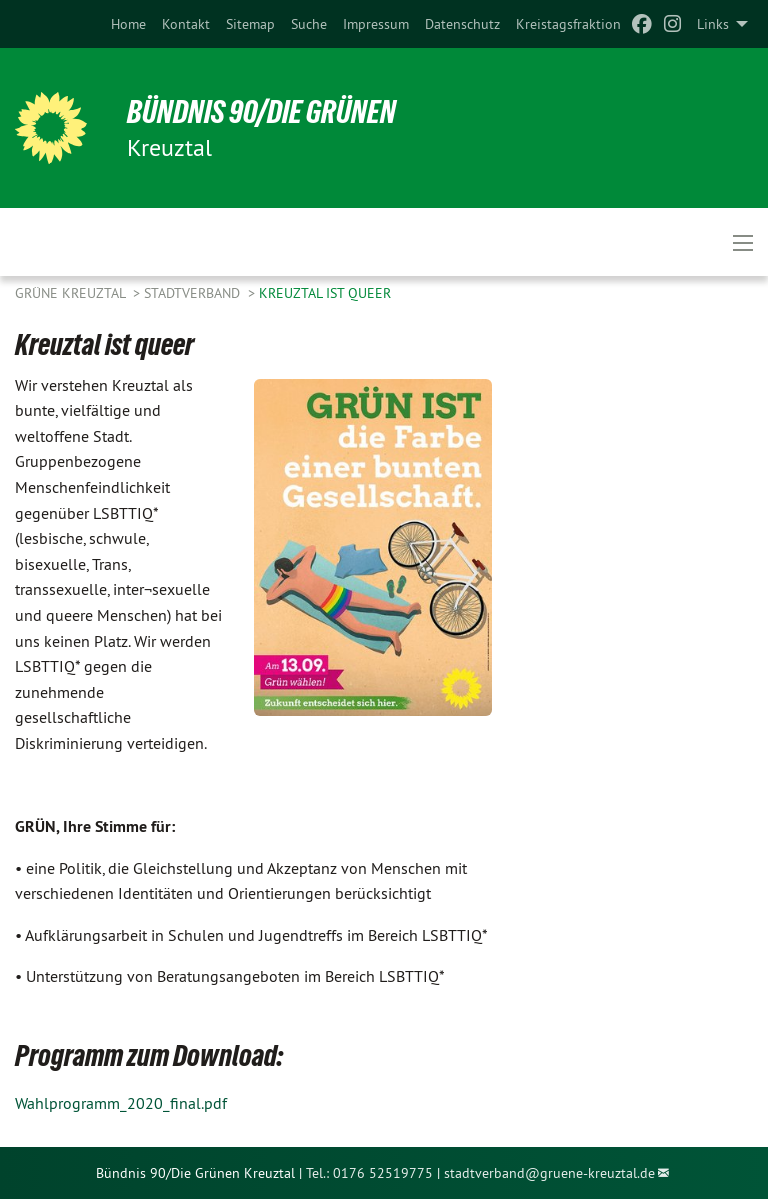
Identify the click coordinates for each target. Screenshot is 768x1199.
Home (128, 24)
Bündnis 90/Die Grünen (261, 112)
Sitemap (250, 24)
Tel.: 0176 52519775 (369, 1173)
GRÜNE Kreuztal (72, 293)
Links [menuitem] (713, 24)
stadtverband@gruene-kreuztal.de (549, 1173)
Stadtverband (194, 293)
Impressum (376, 24)
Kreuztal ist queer (325, 293)
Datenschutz (462, 24)
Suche (309, 24)
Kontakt (186, 24)
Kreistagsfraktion (568, 24)
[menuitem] (128, 24)
